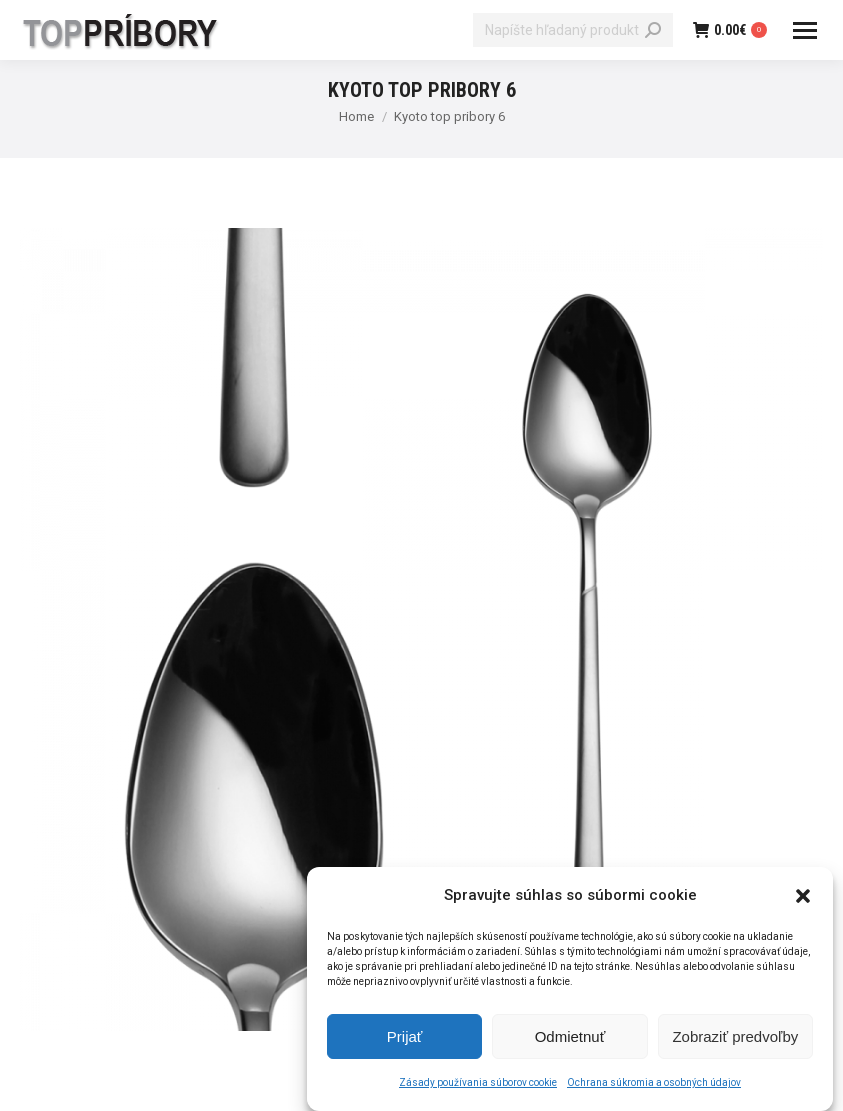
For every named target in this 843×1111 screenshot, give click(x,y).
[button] (803, 901)
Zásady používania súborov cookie (478, 1088)
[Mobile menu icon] (805, 30)
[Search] (573, 30)
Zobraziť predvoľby (735, 1041)
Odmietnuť (570, 1041)
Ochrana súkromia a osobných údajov (654, 1088)
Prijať (405, 1041)
